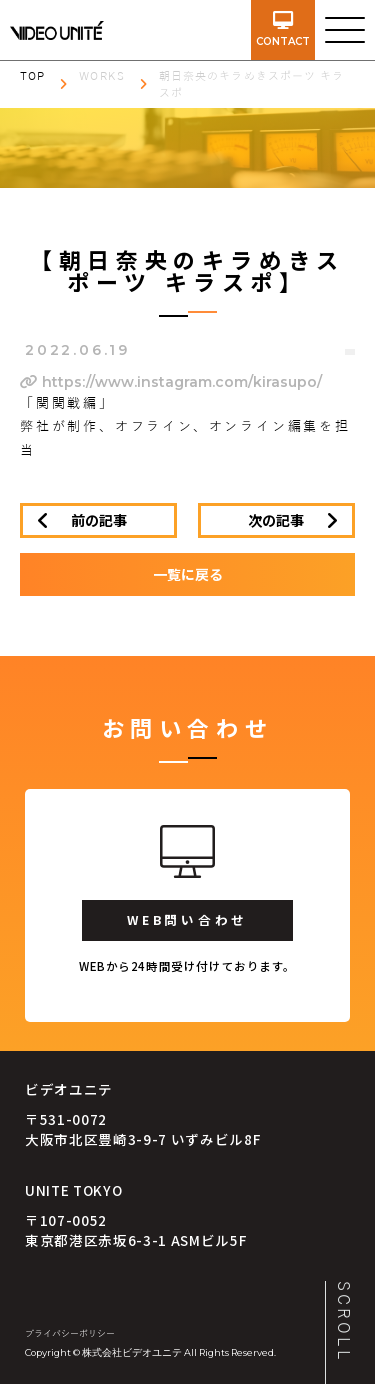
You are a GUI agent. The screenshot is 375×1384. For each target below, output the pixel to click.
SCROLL (343, 1322)
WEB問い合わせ (187, 919)
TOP (32, 76)
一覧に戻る (188, 574)
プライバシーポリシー (70, 1334)
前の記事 (99, 520)
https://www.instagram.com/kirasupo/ (171, 382)
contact (283, 29)
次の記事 (276, 520)
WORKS (102, 76)
